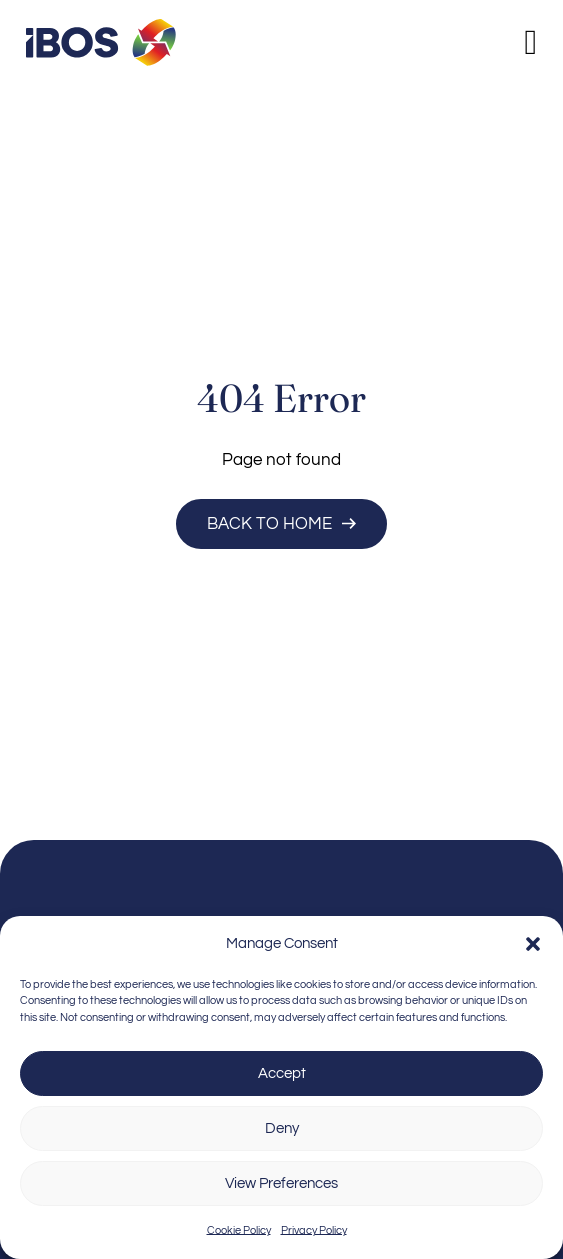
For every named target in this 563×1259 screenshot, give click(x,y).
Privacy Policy (314, 1230)
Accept (282, 1073)
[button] (533, 944)
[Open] (530, 42)
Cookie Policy (239, 1230)
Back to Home (281, 523)
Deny (282, 1128)
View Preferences (281, 1183)
